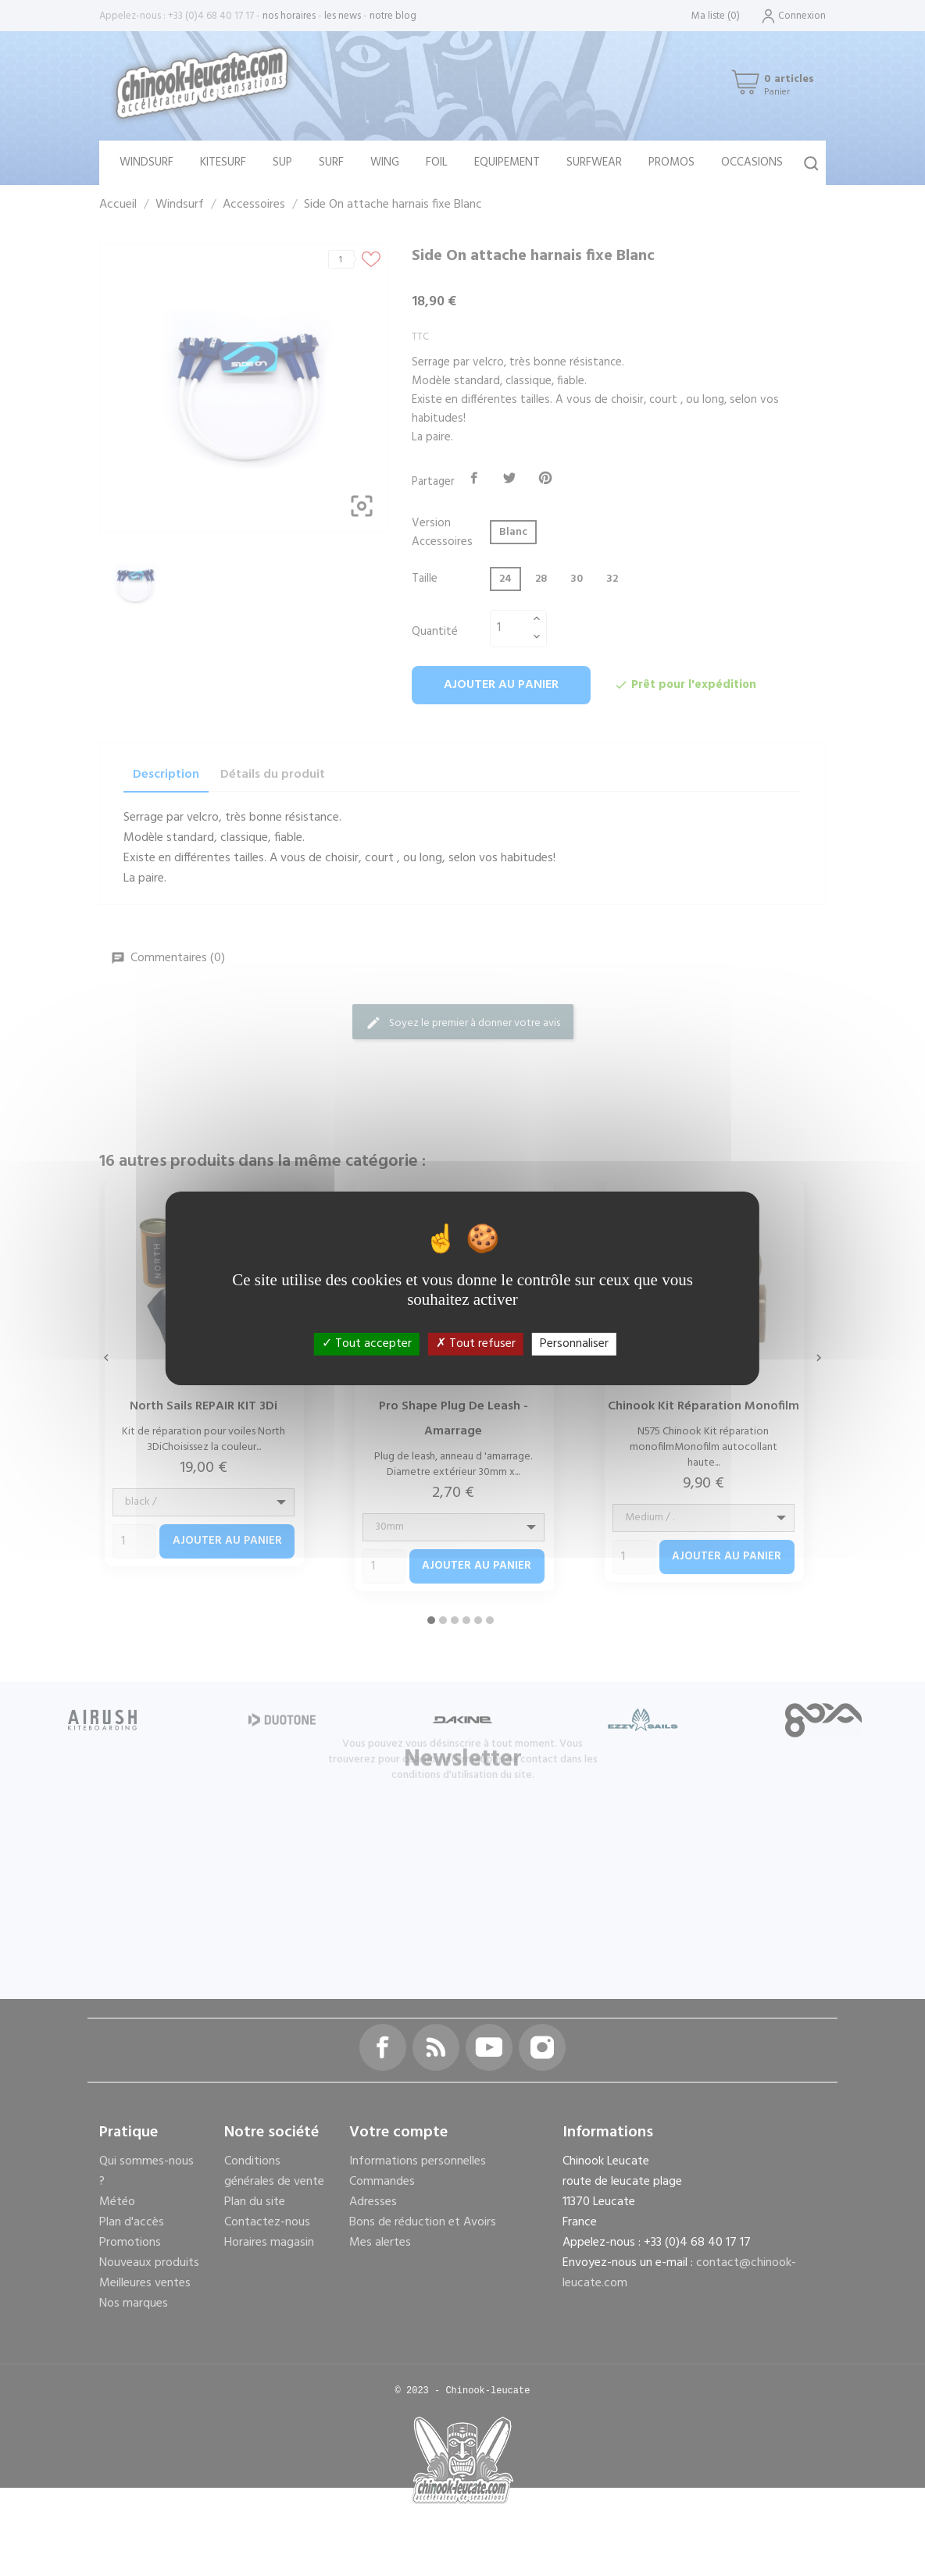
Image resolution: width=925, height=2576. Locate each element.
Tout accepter (367, 1343)
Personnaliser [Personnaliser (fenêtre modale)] (574, 1343)
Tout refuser (476, 1343)
